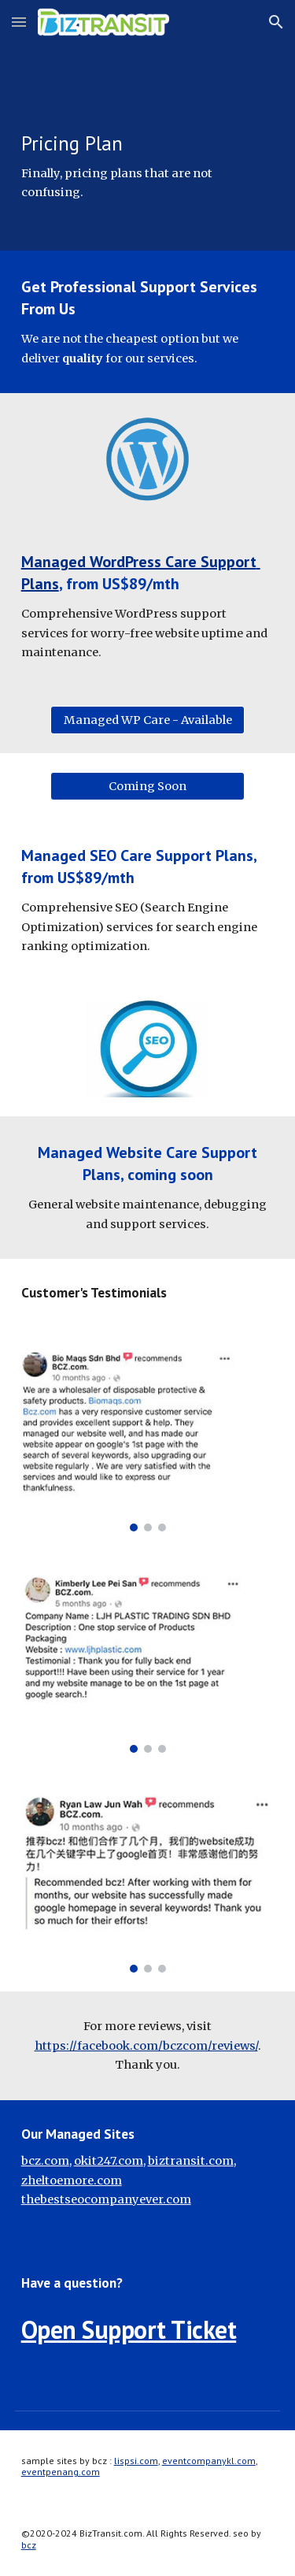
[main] (148, 125)
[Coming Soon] (147, 786)
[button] (19, 21)
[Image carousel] (148, 1438)
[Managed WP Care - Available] (147, 720)
